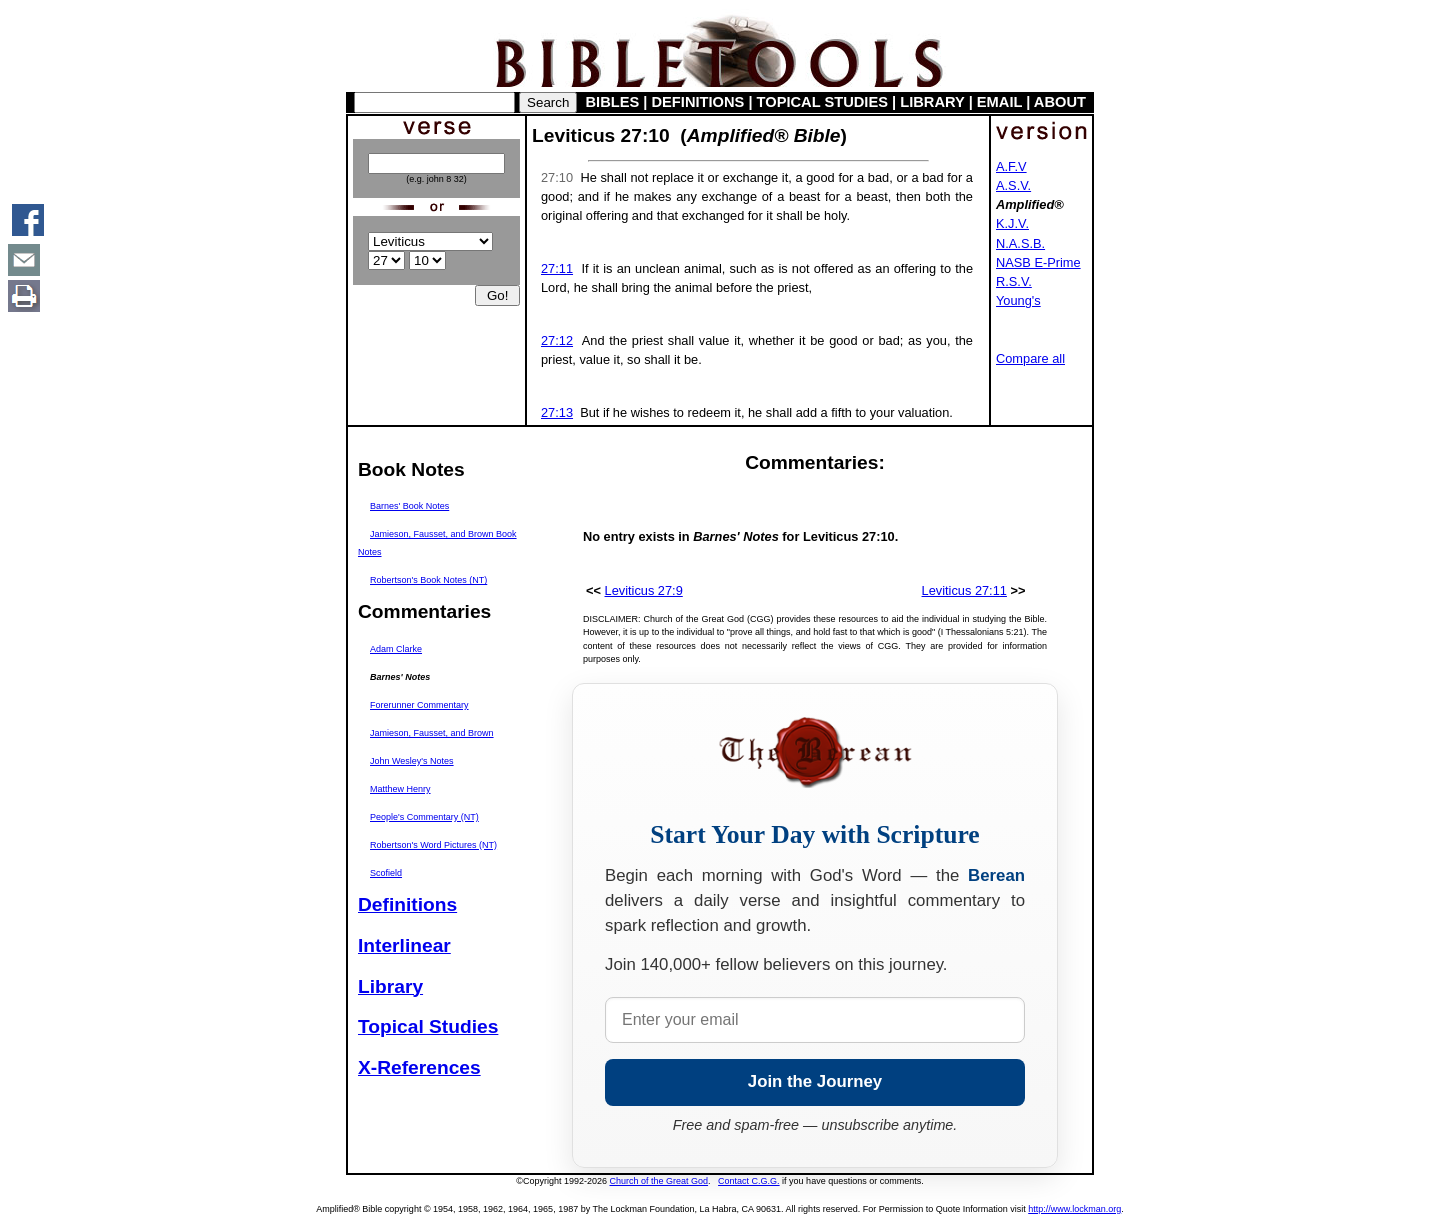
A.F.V (1011, 166)
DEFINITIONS (698, 102)
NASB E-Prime (1038, 262)
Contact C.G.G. (749, 1181)
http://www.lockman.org (1074, 1209)
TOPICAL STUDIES (822, 102)
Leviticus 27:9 (644, 590)
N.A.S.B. (1020, 243)
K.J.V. (1012, 223)
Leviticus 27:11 (964, 590)
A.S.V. (1013, 185)
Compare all (1030, 358)
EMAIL (999, 102)
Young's (1018, 300)
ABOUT (1060, 102)
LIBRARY (932, 102)
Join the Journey (815, 1081)
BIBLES (613, 102)
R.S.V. (1014, 281)
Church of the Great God (659, 1181)
